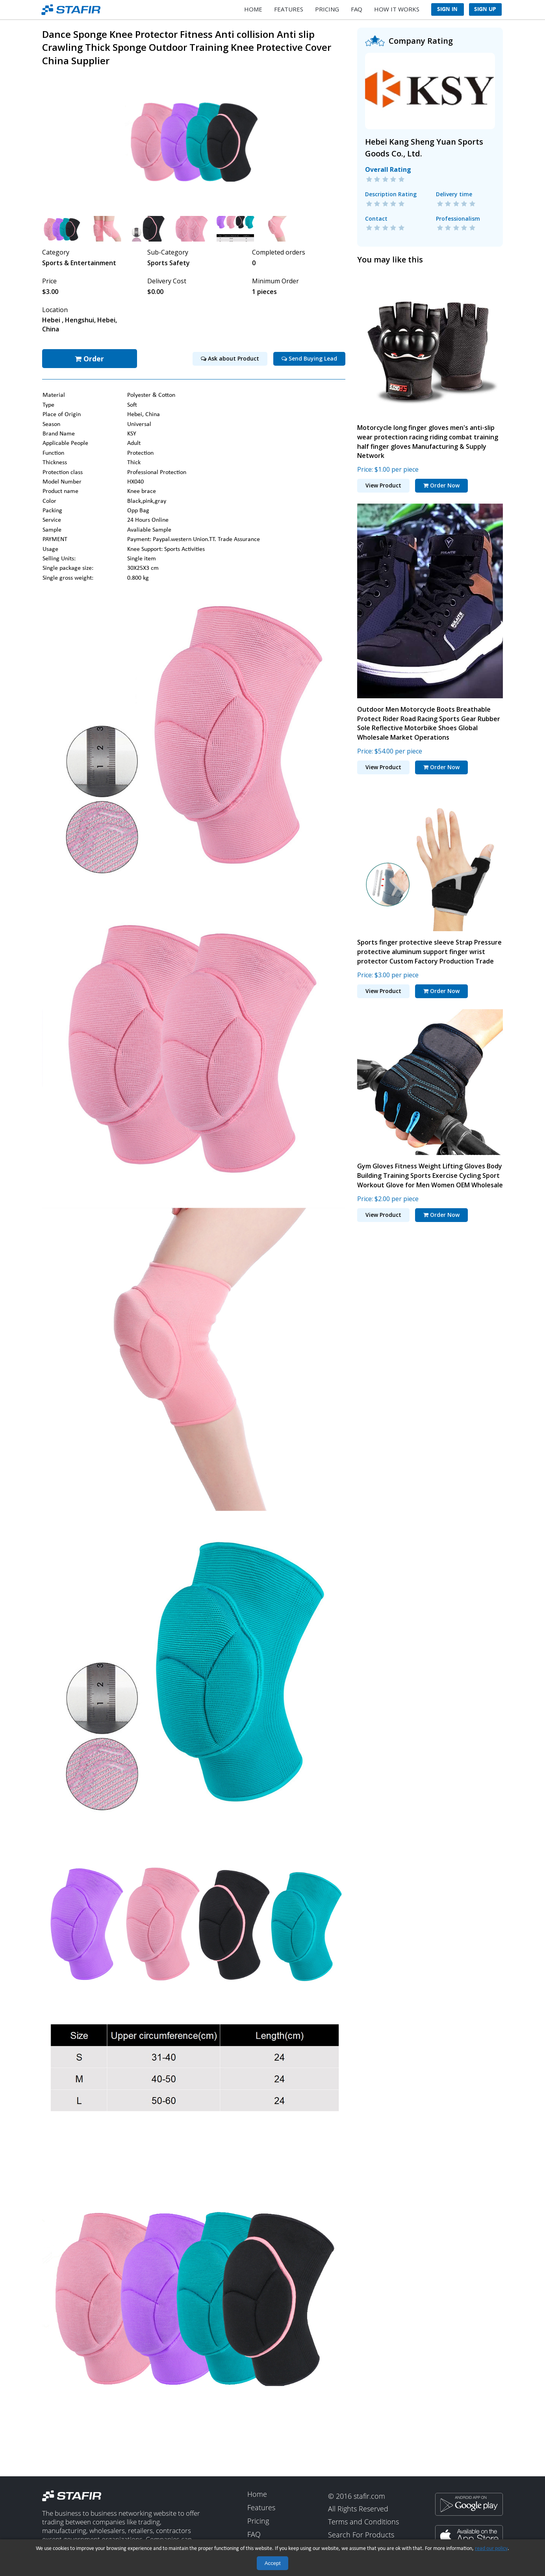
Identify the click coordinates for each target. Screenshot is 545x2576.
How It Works (396, 9)
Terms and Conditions (363, 2519)
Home (253, 9)
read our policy (491, 2549)
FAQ (356, 9)
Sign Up (485, 9)
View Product (383, 483)
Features (288, 9)
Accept (273, 2563)
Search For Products (361, 2532)
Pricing (327, 9)
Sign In (447, 9)
